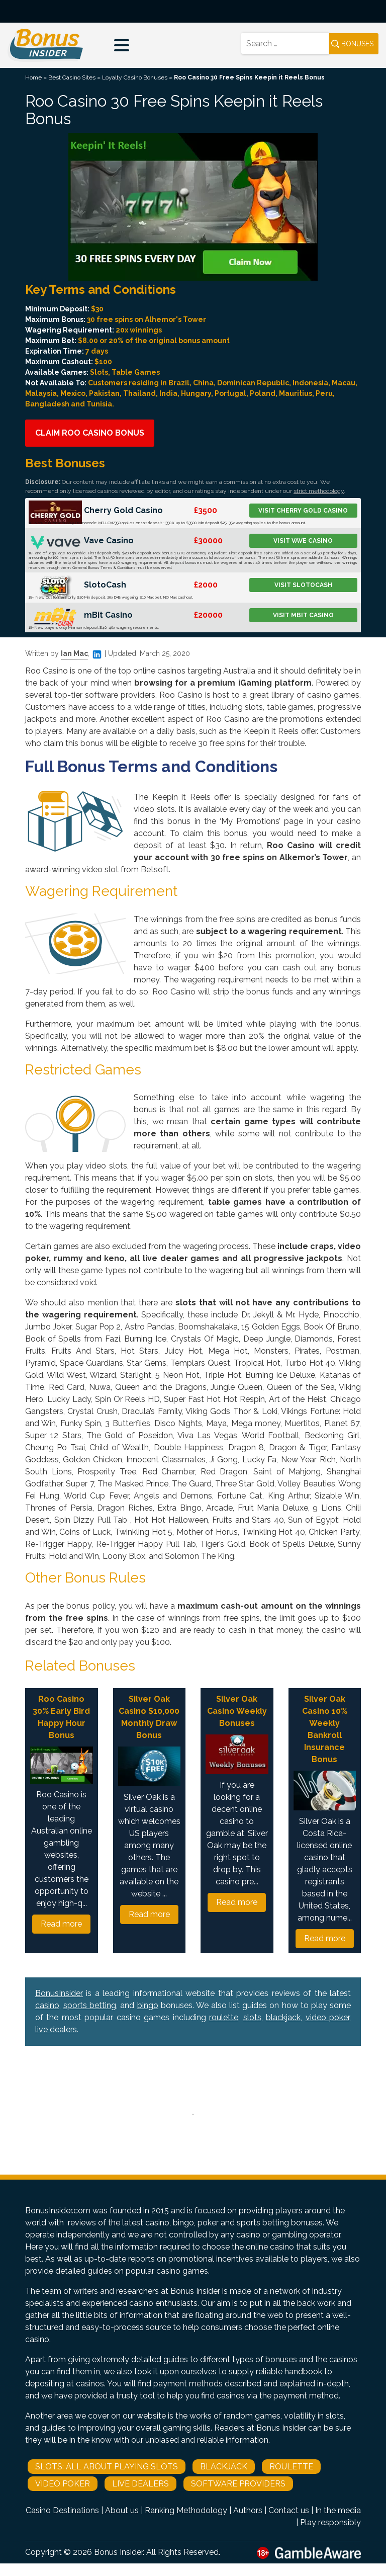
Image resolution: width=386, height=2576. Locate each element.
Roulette (291, 2466)
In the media (338, 2510)
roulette (223, 2017)
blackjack (283, 2017)
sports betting (89, 2005)
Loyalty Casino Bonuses (134, 77)
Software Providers (238, 2483)
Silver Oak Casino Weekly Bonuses (237, 1711)
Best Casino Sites (71, 77)
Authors (247, 2510)
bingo (147, 2005)
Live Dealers (140, 2483)
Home (33, 77)
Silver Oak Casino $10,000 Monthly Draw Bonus (149, 1717)
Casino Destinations (62, 2510)
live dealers (56, 2029)
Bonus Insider (118, 2552)
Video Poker (62, 2483)
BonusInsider (59, 1993)
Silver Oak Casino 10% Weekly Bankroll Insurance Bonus (324, 1729)
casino (47, 2005)
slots (252, 2017)
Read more (61, 1924)
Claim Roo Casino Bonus (89, 433)
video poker (327, 2017)
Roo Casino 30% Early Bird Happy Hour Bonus (61, 1717)
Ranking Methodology (186, 2510)
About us (122, 2510)
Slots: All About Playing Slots (106, 2466)
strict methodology (319, 490)
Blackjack (223, 2466)
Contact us (288, 2510)
